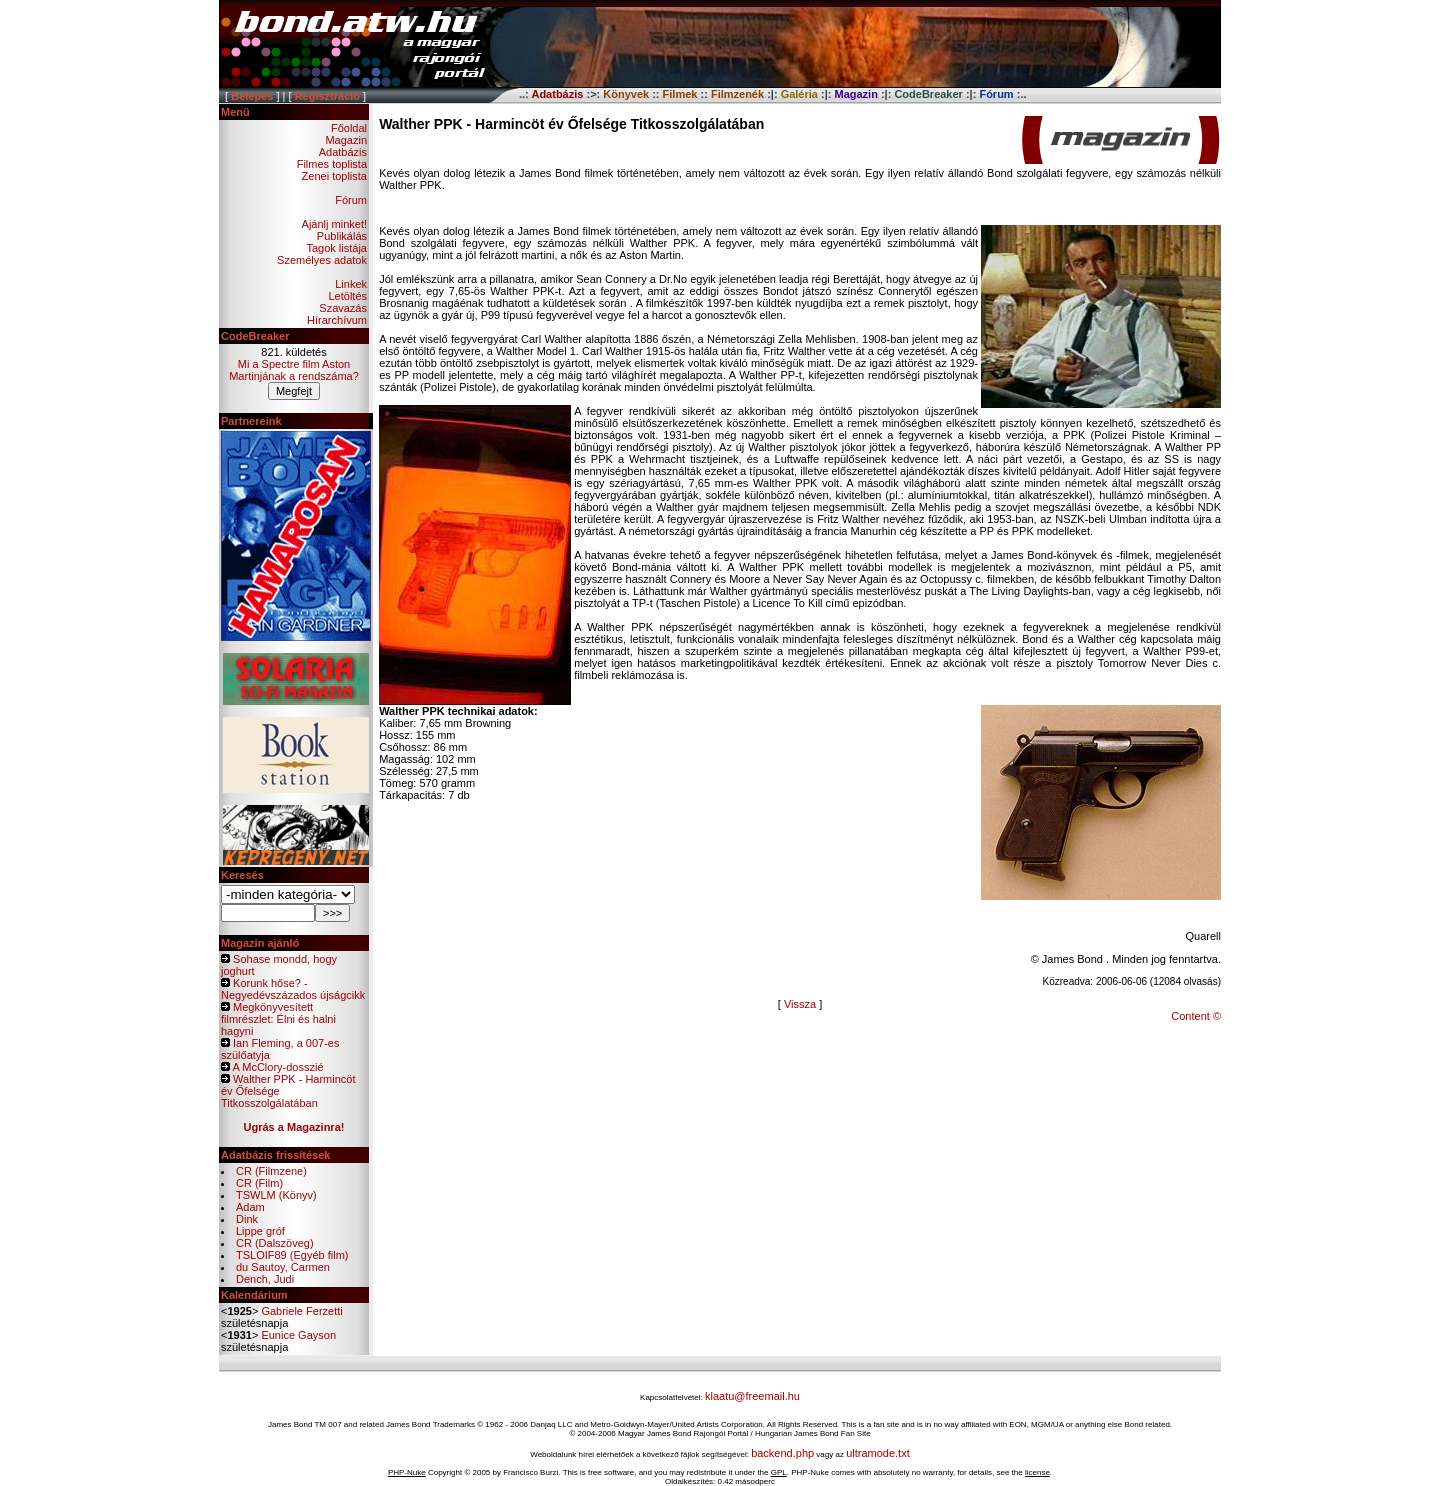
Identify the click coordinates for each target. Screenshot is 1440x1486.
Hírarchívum (337, 320)
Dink (247, 1219)
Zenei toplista (334, 176)
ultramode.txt (878, 1453)
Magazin (346, 140)
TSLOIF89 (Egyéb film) (292, 1255)
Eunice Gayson (298, 1335)
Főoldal (349, 128)
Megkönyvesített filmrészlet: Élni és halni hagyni (278, 1019)
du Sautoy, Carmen (283, 1267)
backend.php (782, 1453)
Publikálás (342, 236)
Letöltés (347, 296)
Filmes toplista (332, 164)
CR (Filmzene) (271, 1171)
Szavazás (343, 308)
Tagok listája (336, 248)
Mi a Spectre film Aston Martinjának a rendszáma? (294, 370)
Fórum (351, 200)
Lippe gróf (260, 1231)
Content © (1196, 1016)
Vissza (800, 1004)
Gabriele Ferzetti (301, 1311)
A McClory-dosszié (277, 1067)
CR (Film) (259, 1183)
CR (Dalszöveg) (275, 1243)
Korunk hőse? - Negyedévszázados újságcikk (293, 989)
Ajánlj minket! (334, 224)
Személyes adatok (322, 260)
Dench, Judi (265, 1279)
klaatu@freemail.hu (752, 1396)
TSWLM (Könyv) (276, 1195)
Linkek (351, 284)
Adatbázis (343, 152)
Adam (250, 1207)
